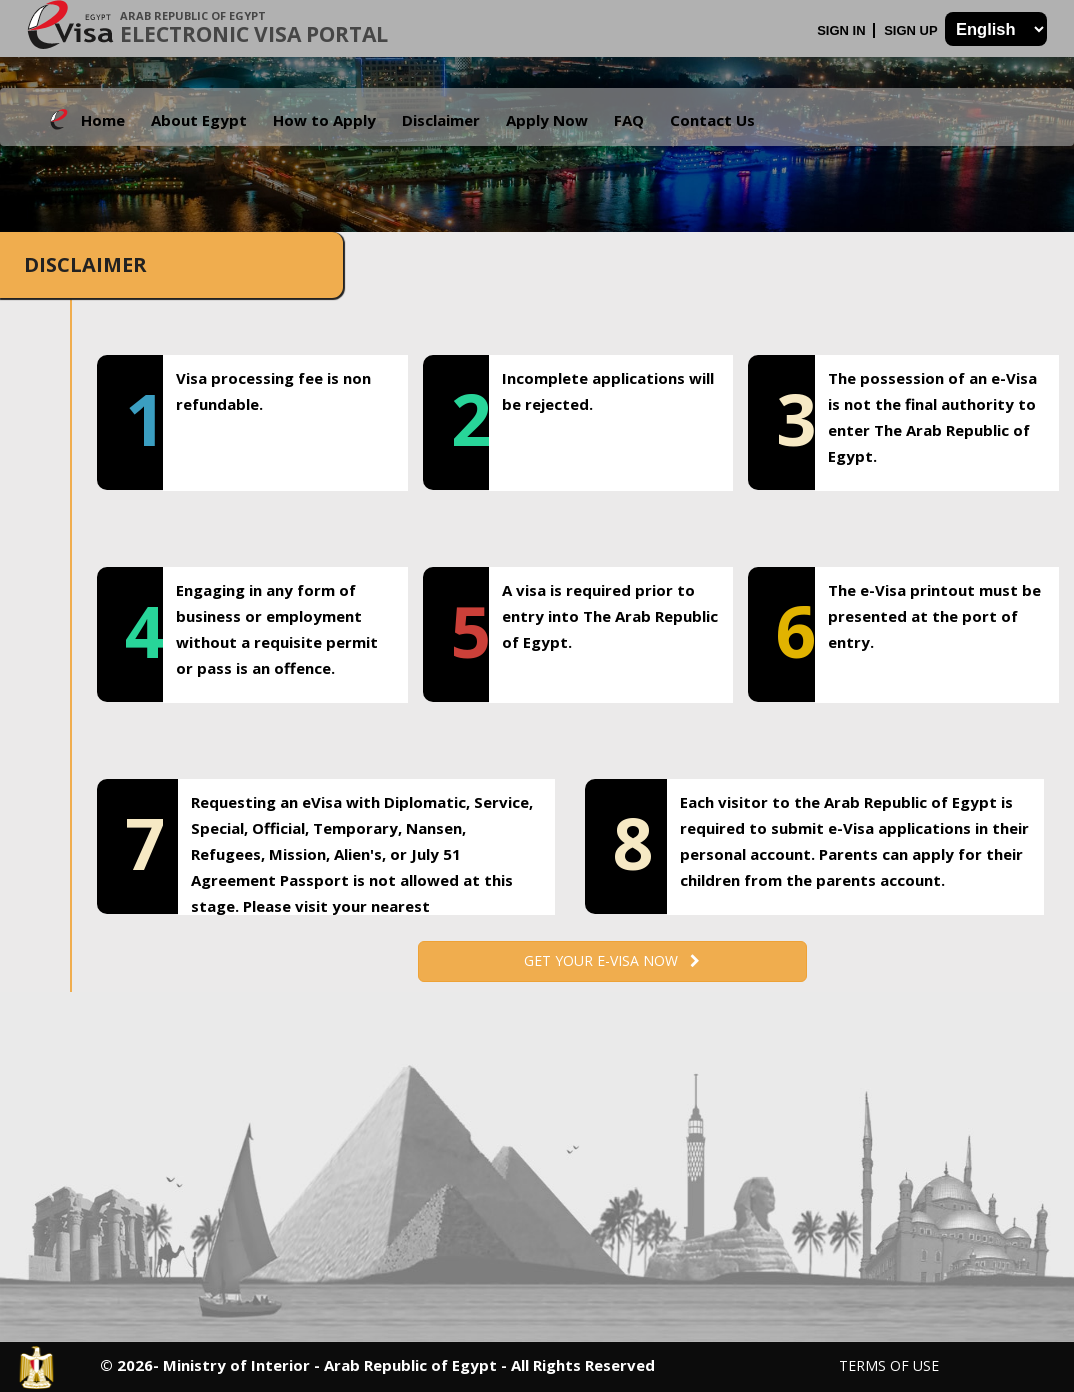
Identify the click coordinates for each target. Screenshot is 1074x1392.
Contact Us (712, 120)
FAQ (629, 120)
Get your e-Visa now (612, 960)
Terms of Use (889, 1365)
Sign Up (912, 30)
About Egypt (199, 120)
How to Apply (324, 120)
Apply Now (547, 120)
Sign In (843, 30)
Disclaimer (441, 120)
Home (103, 120)
